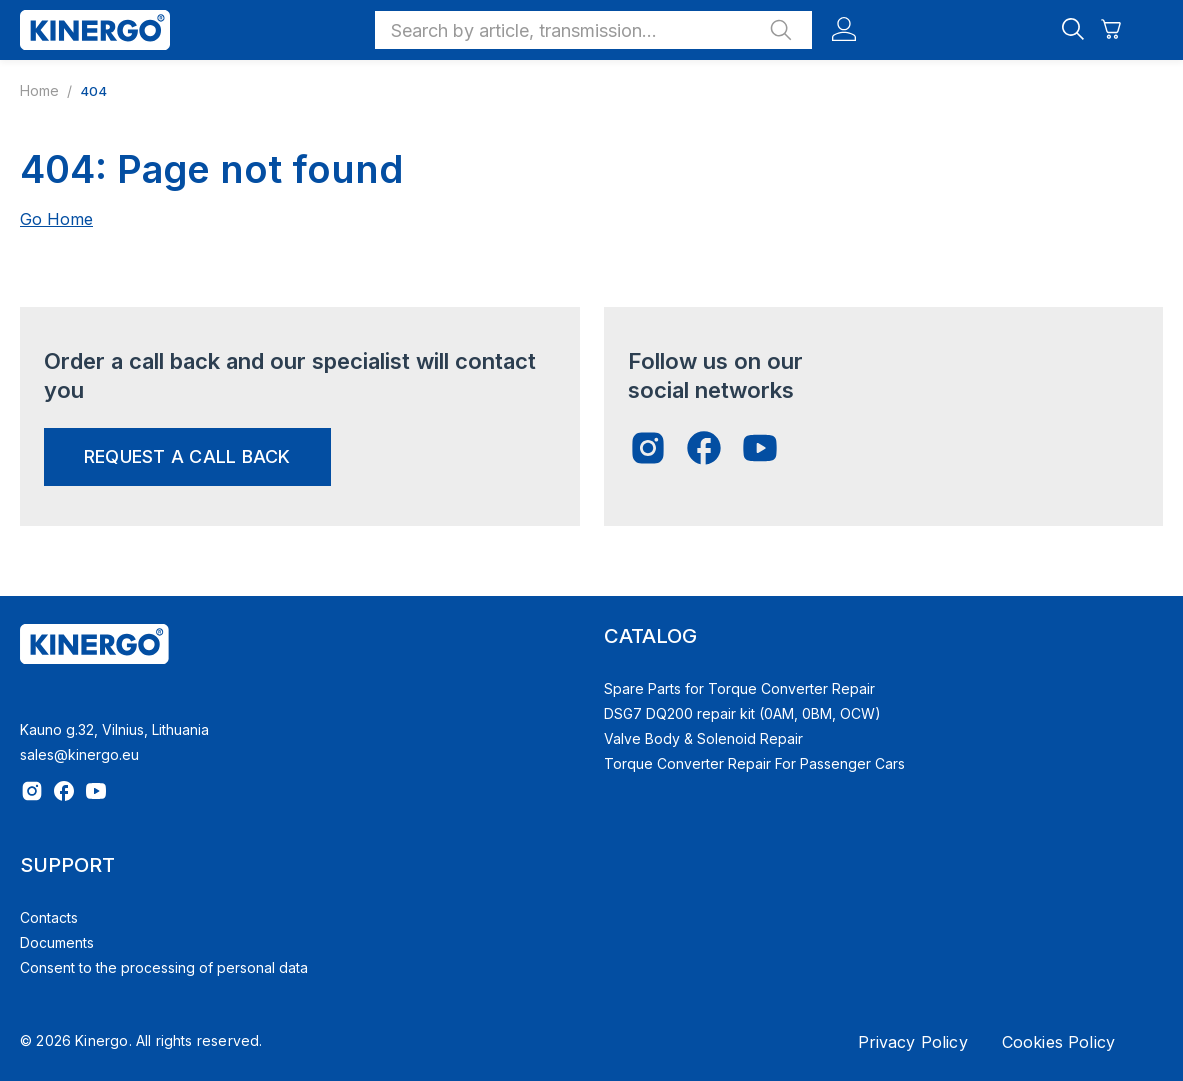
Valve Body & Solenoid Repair (703, 738)
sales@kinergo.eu (79, 754)
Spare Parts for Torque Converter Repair (739, 688)
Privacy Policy (913, 1042)
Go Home (56, 219)
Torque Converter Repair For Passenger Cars (754, 763)
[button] (593, 30)
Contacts (49, 917)
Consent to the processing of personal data (164, 967)
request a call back (187, 456)
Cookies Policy (1058, 1042)
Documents (57, 942)
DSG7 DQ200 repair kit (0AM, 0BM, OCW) (742, 713)
